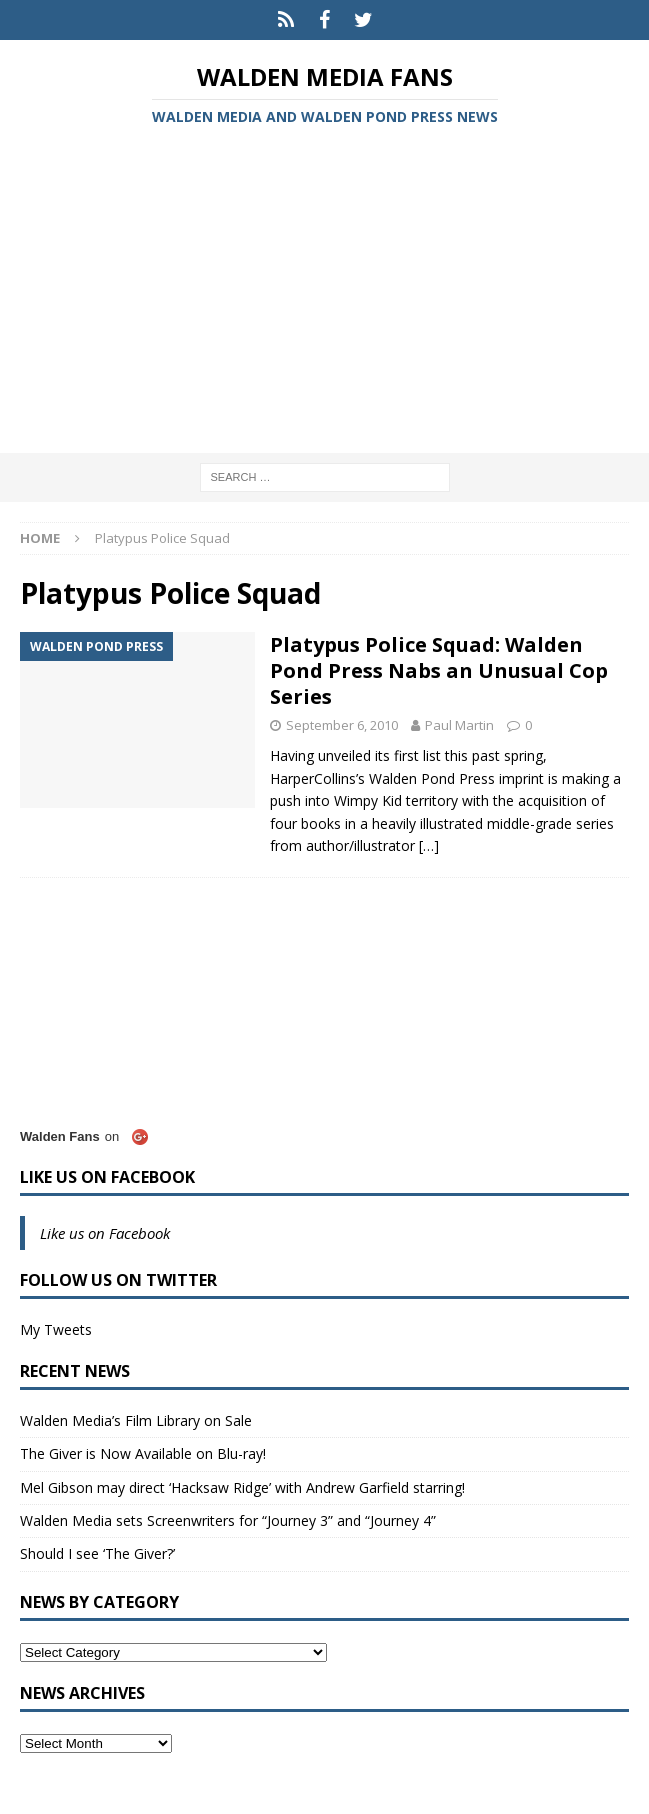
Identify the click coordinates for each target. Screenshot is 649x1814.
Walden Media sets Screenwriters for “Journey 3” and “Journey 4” (228, 1520)
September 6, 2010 (342, 725)
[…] (429, 845)
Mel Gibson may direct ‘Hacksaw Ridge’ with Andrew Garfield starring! (242, 1487)
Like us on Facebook (107, 1177)
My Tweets (56, 1329)
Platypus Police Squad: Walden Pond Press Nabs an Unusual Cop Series (439, 670)
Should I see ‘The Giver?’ (97, 1553)
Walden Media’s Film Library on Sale (136, 1420)
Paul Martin (459, 725)
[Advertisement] (324, 293)
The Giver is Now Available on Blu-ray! (143, 1453)
